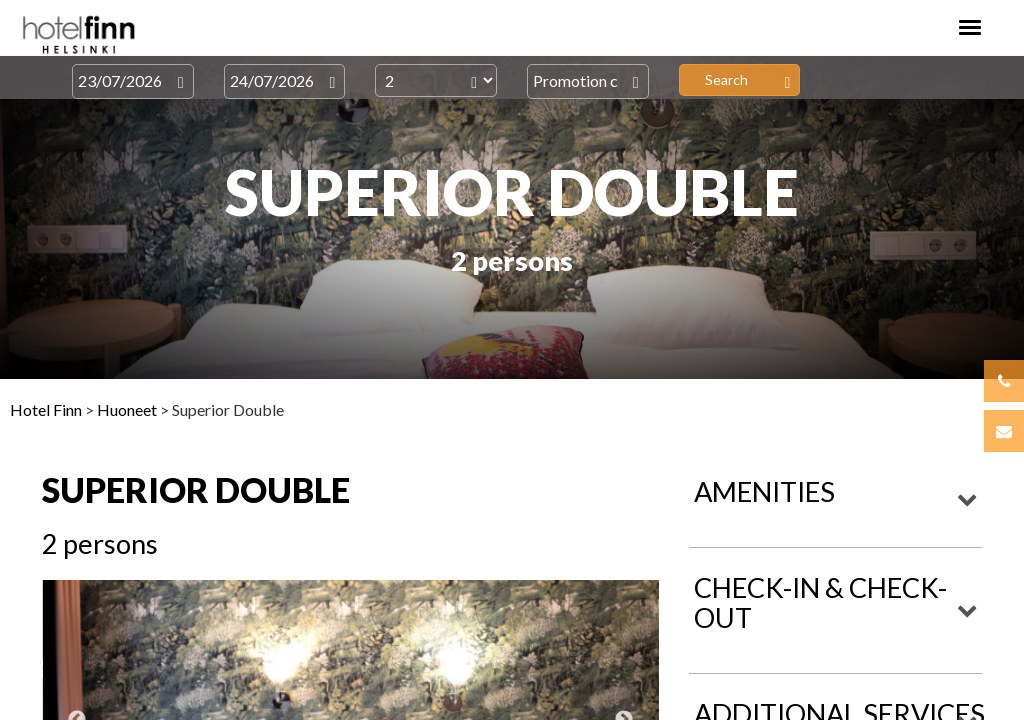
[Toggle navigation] (970, 27)
